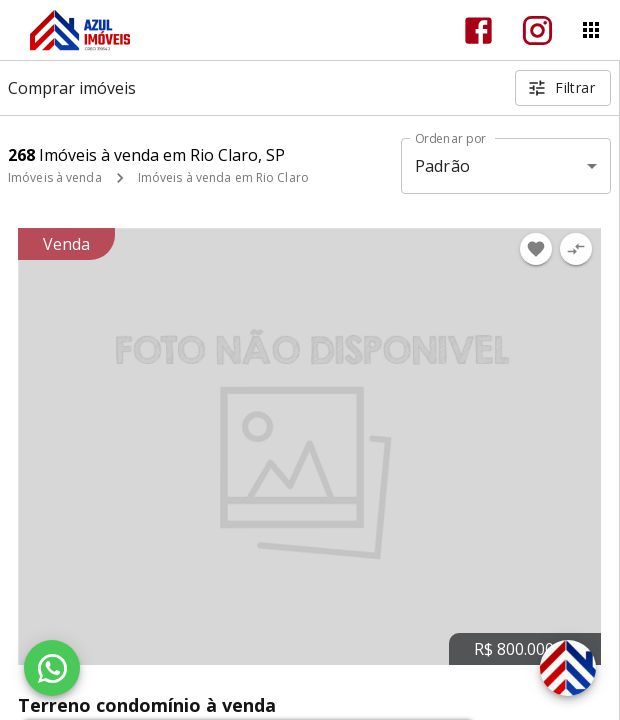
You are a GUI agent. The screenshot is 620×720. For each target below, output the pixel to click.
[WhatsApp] (52, 668)
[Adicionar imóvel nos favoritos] (536, 249)
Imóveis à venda (55, 177)
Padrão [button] (442, 166)
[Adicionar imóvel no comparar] (576, 249)
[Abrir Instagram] (537, 30)
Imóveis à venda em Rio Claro (223, 177)
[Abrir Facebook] (478, 30)
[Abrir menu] (591, 30)
